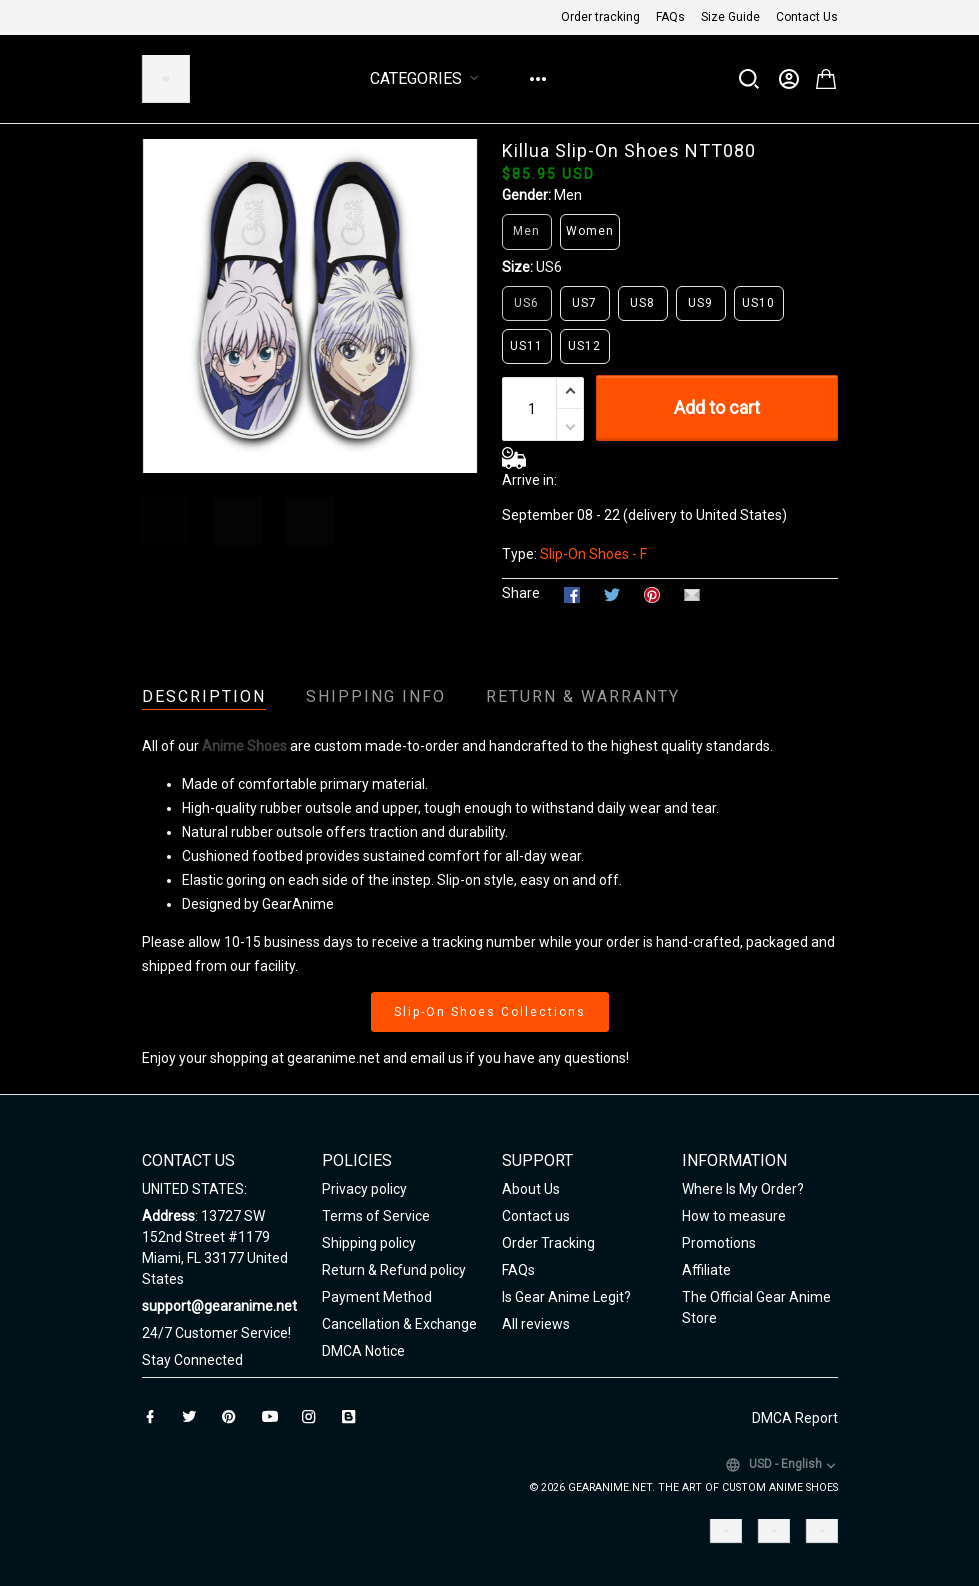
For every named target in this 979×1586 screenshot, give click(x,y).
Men (568, 195)
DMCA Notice (363, 1351)
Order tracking (600, 17)
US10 (758, 303)
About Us (531, 1189)
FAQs (670, 17)
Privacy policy (364, 1189)
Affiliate (706, 1270)
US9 (700, 303)
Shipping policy (369, 1243)
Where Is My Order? (743, 1189)
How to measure (734, 1216)
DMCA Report (795, 1418)
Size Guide (730, 17)
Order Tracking (548, 1243)
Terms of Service (376, 1216)
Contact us (536, 1216)
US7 (584, 303)
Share (521, 593)
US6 (549, 267)
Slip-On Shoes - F (593, 554)
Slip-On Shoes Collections (490, 1012)
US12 (584, 346)
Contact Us (807, 17)
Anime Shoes (244, 746)
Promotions (719, 1243)
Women (590, 231)
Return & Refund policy (394, 1270)
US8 (642, 303)
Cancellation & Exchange (399, 1324)
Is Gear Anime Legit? (566, 1297)
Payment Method (377, 1297)
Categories (428, 78)
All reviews (536, 1324)
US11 (526, 346)
